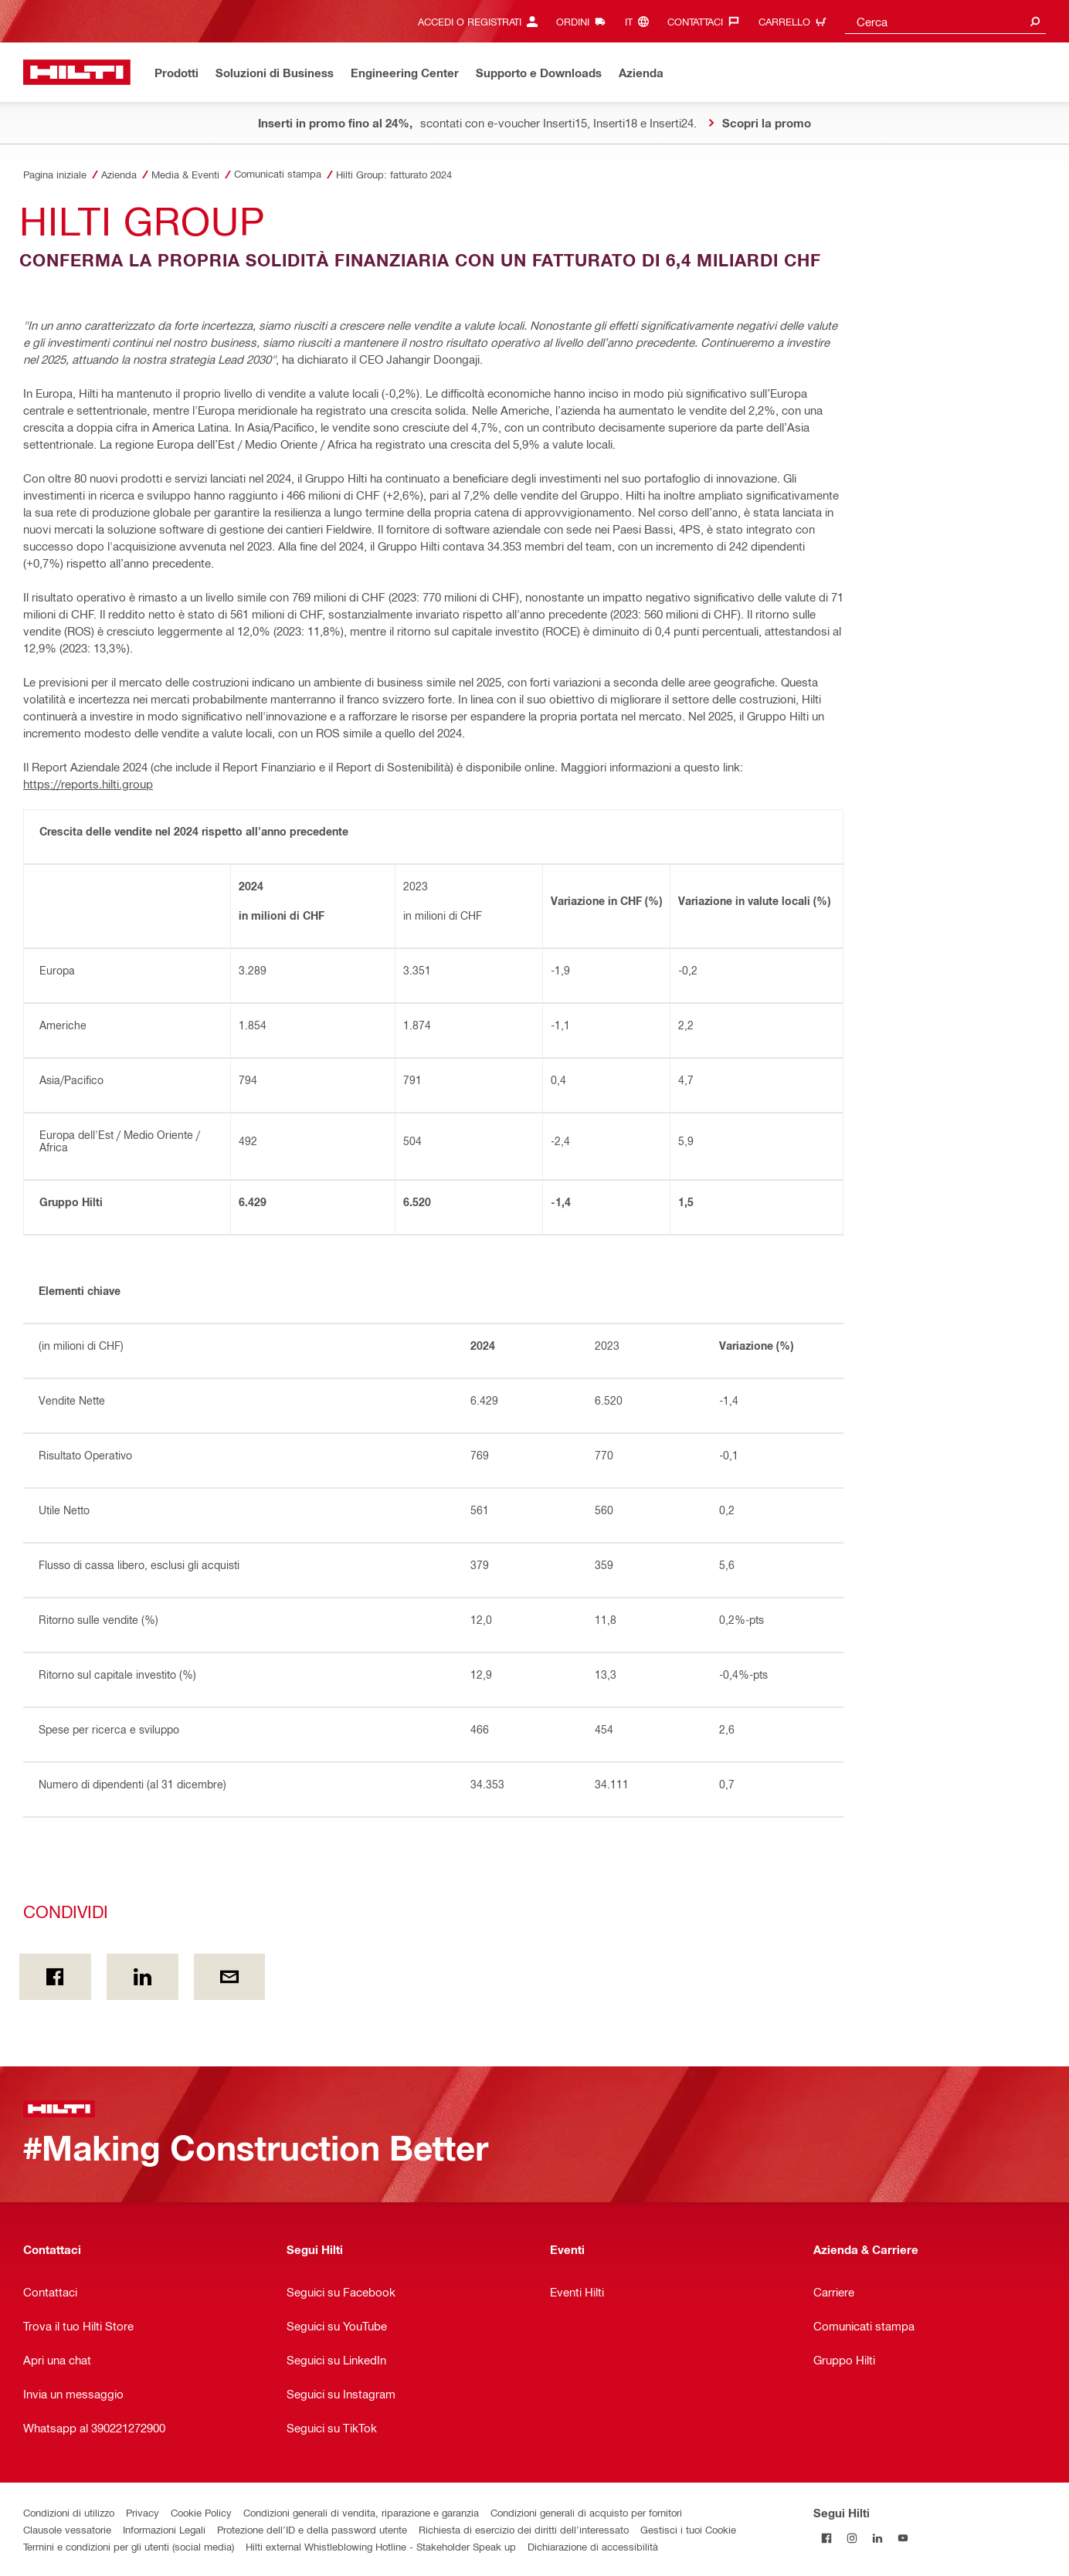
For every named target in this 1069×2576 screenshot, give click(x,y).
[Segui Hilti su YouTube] (902, 2538)
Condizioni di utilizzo (68, 2512)
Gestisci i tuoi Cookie (688, 2529)
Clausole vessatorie (67, 2529)
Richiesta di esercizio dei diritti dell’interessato (524, 2529)
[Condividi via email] (230, 1977)
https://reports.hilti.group (88, 784)
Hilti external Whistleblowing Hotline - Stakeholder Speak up (381, 2546)
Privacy (142, 2512)
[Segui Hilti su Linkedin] (877, 2538)
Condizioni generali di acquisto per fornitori (586, 2512)
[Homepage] (77, 72)
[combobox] (945, 21)
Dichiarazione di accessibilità (593, 2546)
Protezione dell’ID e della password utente (312, 2529)
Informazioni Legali (164, 2529)
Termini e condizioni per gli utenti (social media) (128, 2546)
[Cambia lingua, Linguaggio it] (641, 21)
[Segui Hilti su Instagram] (851, 2538)
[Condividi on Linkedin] (142, 1977)
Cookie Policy (201, 2512)
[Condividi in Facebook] (55, 1977)
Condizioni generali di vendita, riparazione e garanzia (361, 2512)
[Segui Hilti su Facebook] (826, 2538)
